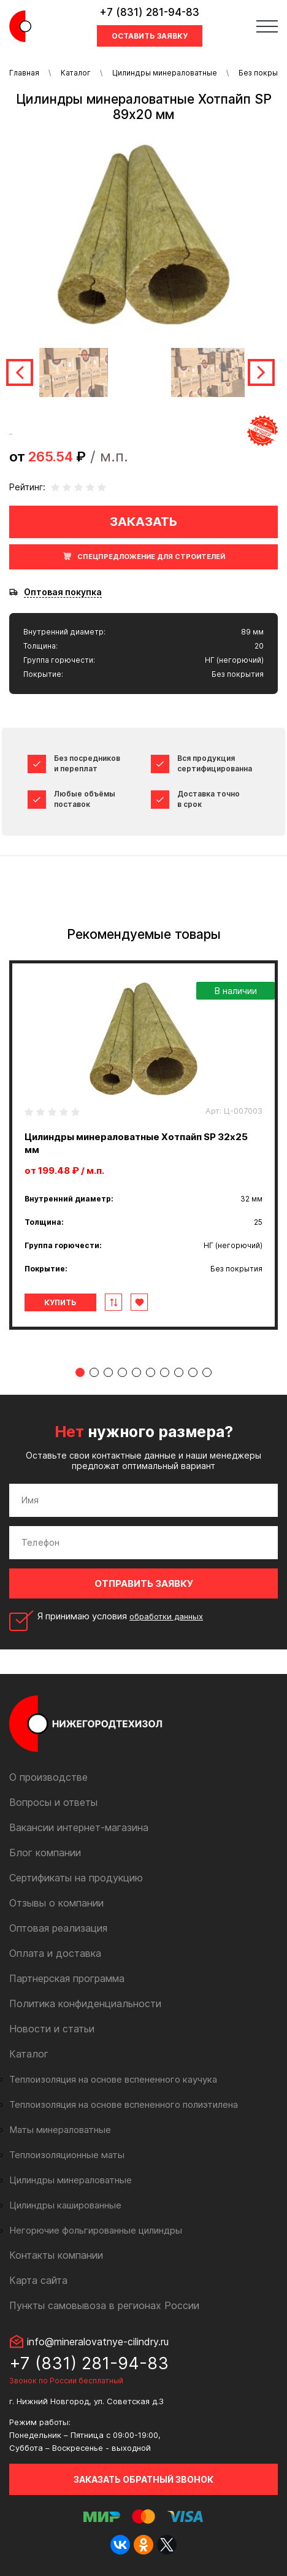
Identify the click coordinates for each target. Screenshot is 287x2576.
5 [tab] (136, 1372)
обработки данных (166, 1616)
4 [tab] (122, 1372)
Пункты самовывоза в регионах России (104, 2305)
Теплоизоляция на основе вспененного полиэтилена (123, 2104)
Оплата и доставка (55, 1953)
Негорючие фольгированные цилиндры (95, 2230)
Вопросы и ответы (53, 1802)
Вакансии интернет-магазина (78, 1827)
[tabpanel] (143, 1145)
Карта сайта (38, 2280)
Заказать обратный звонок (143, 2479)
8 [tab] (178, 1372)
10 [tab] (207, 1372)
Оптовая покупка (63, 592)
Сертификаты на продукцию (76, 1878)
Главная (24, 72)
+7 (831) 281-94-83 (149, 12)
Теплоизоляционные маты (66, 2155)
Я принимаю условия (120, 1616)
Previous (19, 372)
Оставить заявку (150, 35)
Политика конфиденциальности (85, 2003)
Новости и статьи (51, 2029)
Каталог (76, 72)
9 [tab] (192, 1372)
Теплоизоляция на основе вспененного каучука (113, 2079)
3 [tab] (108, 1372)
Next (261, 372)
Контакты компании (56, 2255)
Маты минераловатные (60, 2129)
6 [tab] (150, 1372)
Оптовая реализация (58, 1928)
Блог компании (45, 1852)
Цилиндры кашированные (65, 2205)
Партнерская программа (66, 1978)
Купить (60, 1302)
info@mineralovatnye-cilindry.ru (98, 2341)
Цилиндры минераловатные (164, 72)
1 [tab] (80, 1372)
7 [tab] (164, 1372)
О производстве (48, 1777)
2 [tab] (94, 1372)
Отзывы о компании (56, 1903)
